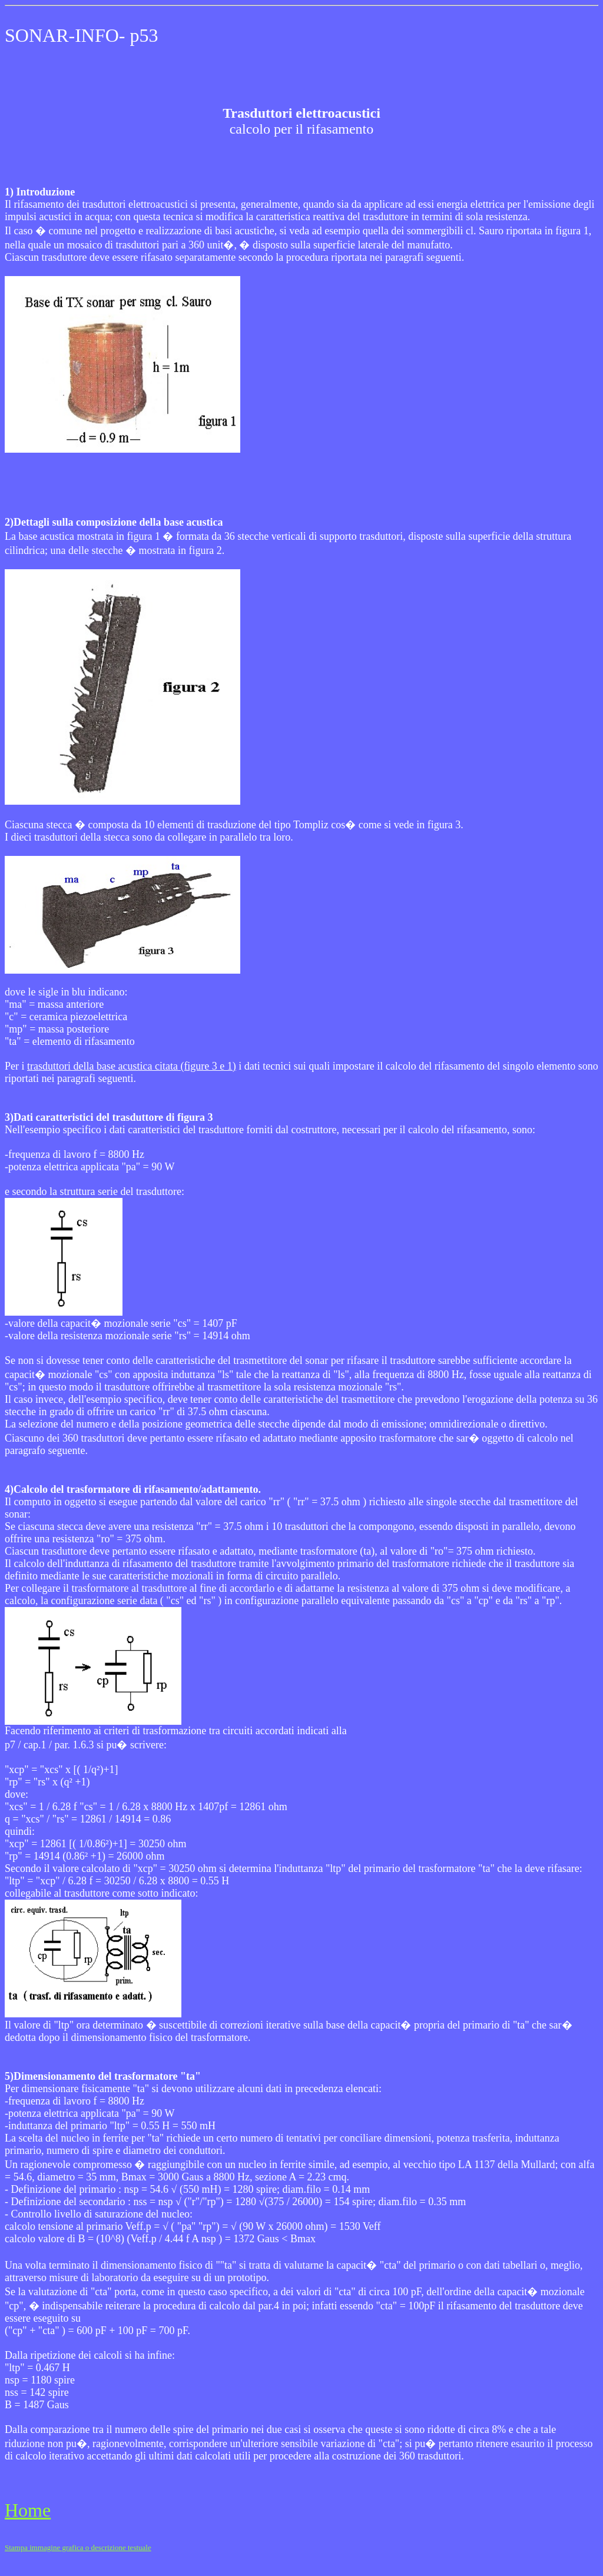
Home (28, 2510)
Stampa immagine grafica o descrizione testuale (78, 2547)
